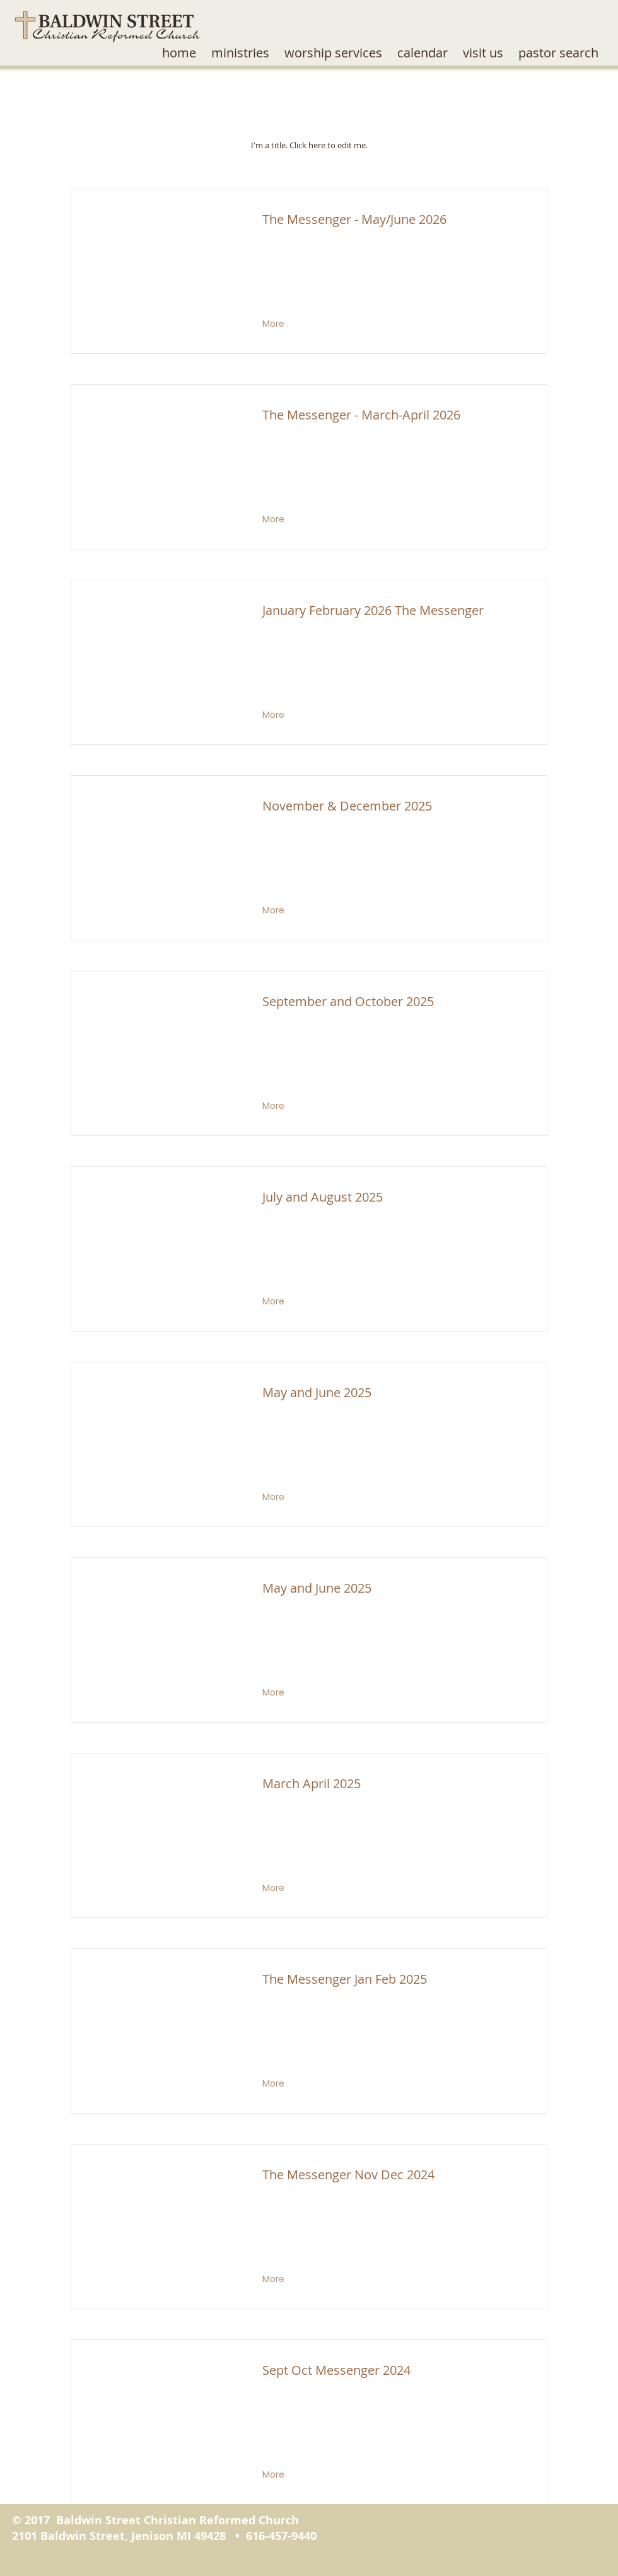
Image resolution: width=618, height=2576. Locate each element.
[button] (240, 53)
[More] (274, 324)
